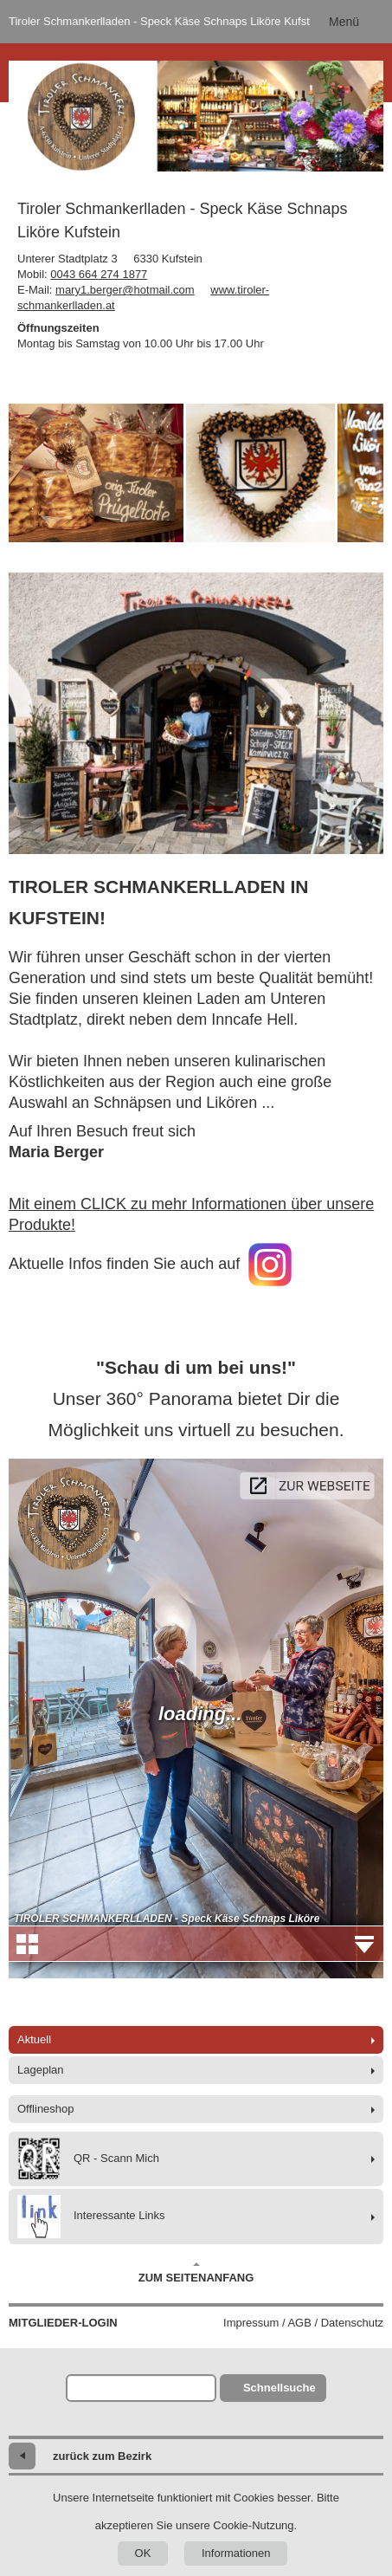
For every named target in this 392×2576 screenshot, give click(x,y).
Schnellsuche (279, 2387)
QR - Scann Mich (88, 2159)
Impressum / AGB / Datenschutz (303, 2322)
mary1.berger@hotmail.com (125, 289)
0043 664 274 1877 (98, 274)
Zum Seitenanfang (196, 2273)
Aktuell (34, 2039)
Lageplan (40, 2069)
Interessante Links (91, 2216)
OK (143, 2553)
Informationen (236, 2553)
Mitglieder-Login (63, 2322)
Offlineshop (45, 2108)
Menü (344, 22)
